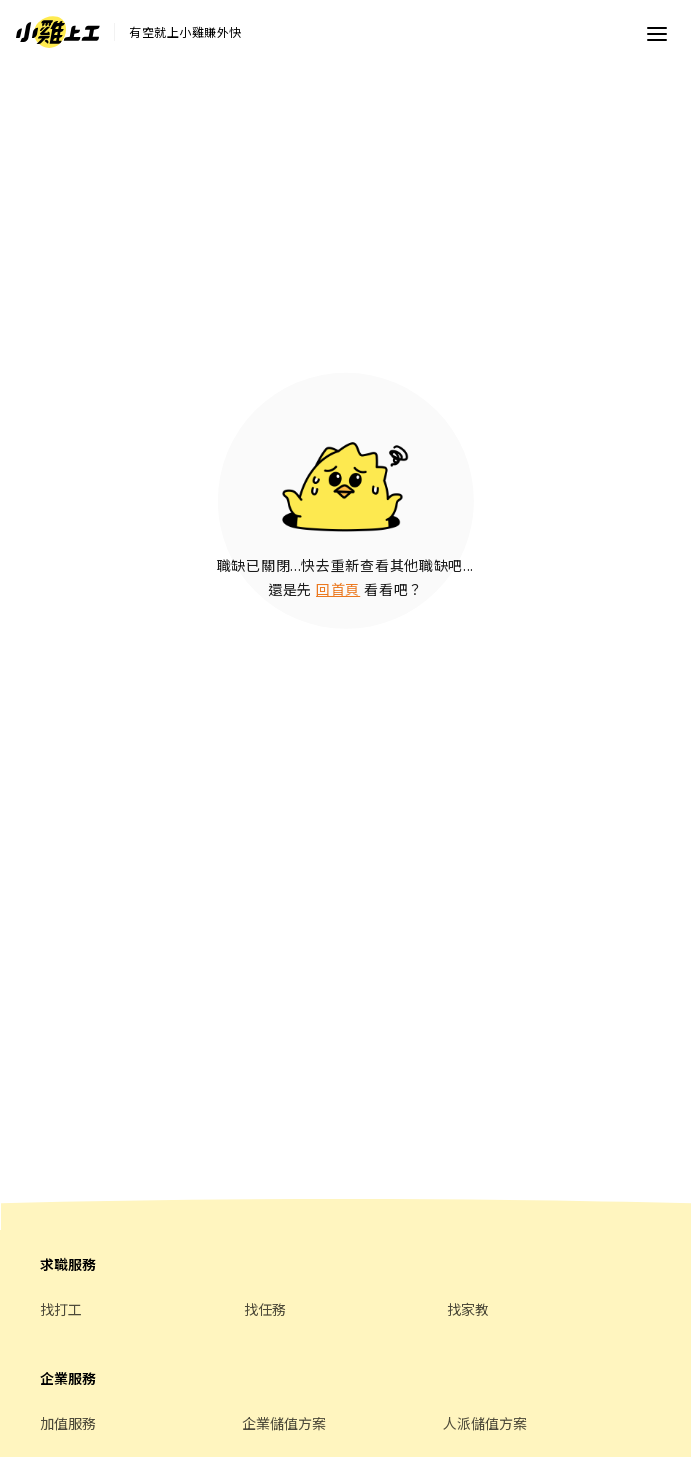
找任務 (265, 1309)
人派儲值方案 (485, 1423)
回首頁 (338, 589)
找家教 (468, 1309)
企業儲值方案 (284, 1423)
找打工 (61, 1309)
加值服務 (68, 1423)
